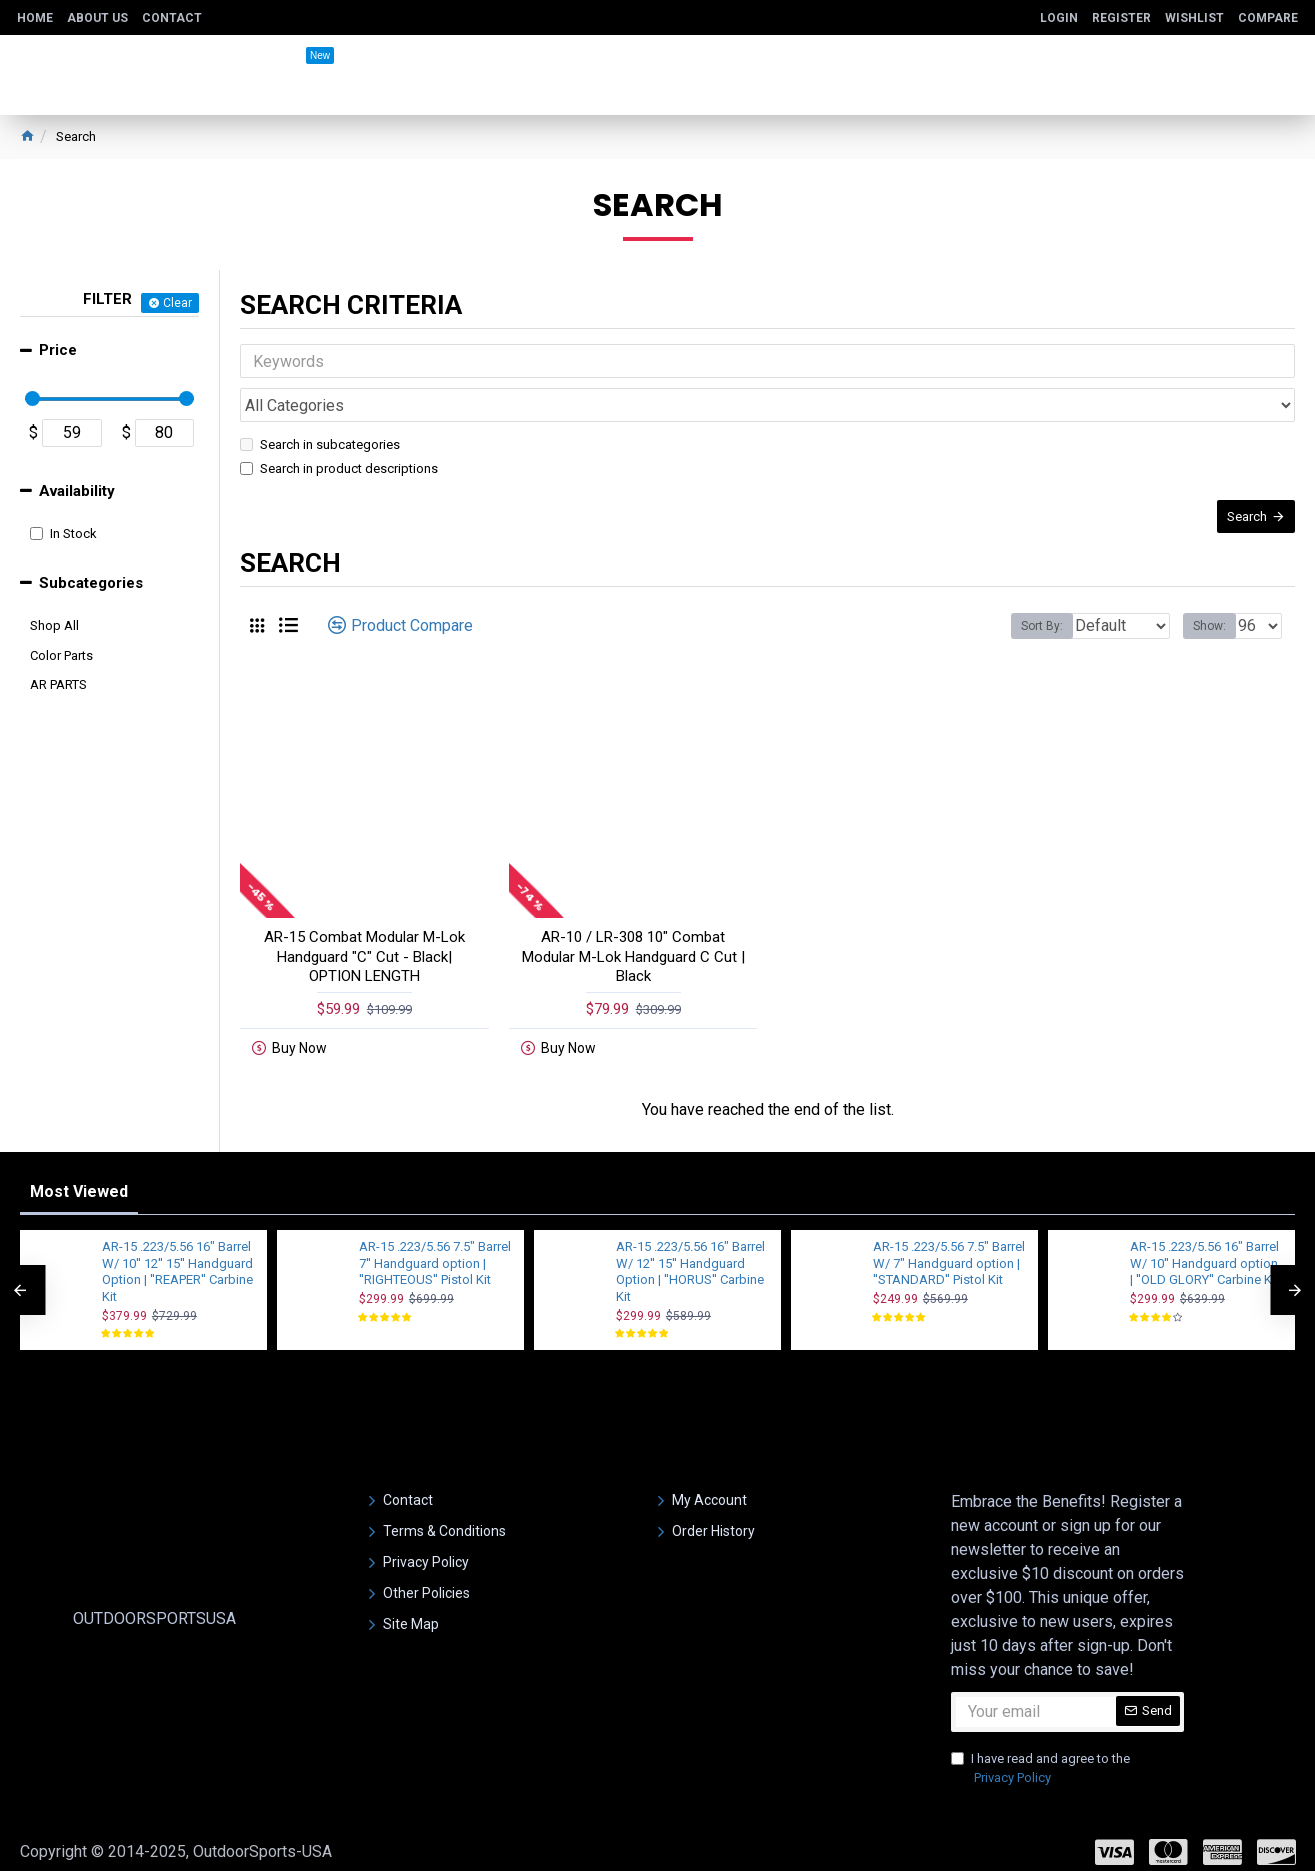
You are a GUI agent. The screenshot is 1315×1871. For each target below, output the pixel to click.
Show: (1215, 602)
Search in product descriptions (339, 424)
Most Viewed (79, 1175)
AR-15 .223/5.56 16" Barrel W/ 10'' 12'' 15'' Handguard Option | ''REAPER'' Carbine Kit (177, 1256)
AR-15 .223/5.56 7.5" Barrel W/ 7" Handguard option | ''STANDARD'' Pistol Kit (949, 1247)
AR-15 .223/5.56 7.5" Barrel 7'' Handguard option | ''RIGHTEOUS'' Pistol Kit (435, 1247)
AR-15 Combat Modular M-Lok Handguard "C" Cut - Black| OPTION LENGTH (364, 932)
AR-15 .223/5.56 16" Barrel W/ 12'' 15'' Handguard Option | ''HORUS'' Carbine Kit (690, 1256)
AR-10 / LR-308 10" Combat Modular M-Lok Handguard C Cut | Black (633, 932)
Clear (177, 303)
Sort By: (1027, 602)
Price (58, 350)
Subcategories (91, 583)
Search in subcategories (320, 400)
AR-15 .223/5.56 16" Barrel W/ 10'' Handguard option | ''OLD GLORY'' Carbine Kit (1204, 1247)
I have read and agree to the (1040, 1753)
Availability (77, 491)
